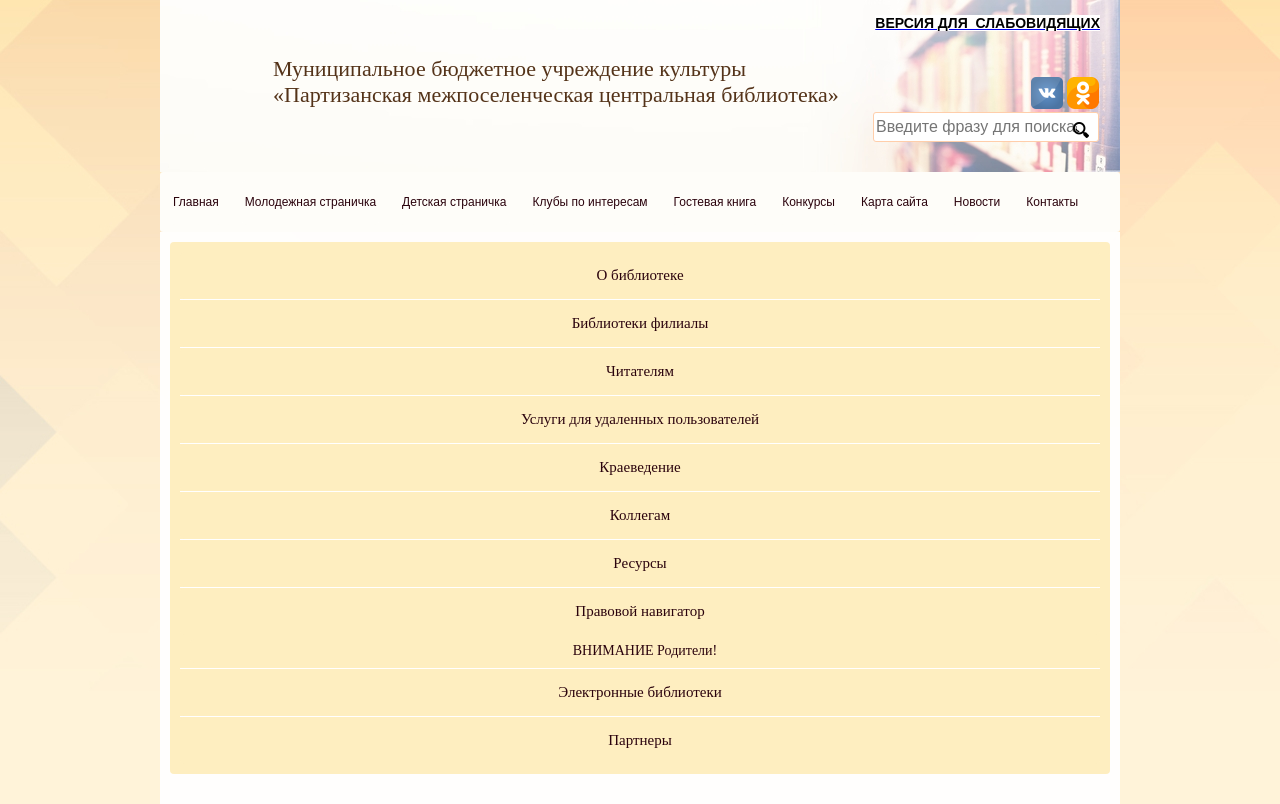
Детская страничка (454, 202)
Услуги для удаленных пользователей (640, 419)
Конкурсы (808, 202)
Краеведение (639, 467)
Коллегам (640, 515)
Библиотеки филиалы (640, 323)
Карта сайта (894, 202)
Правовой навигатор (639, 611)
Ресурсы (639, 563)
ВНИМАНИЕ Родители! (645, 650)
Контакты (1052, 202)
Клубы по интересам (590, 202)
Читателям (640, 371)
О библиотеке (639, 275)
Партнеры (640, 740)
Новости (977, 202)
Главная (196, 202)
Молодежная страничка (310, 202)
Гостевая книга (715, 202)
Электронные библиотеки (639, 692)
